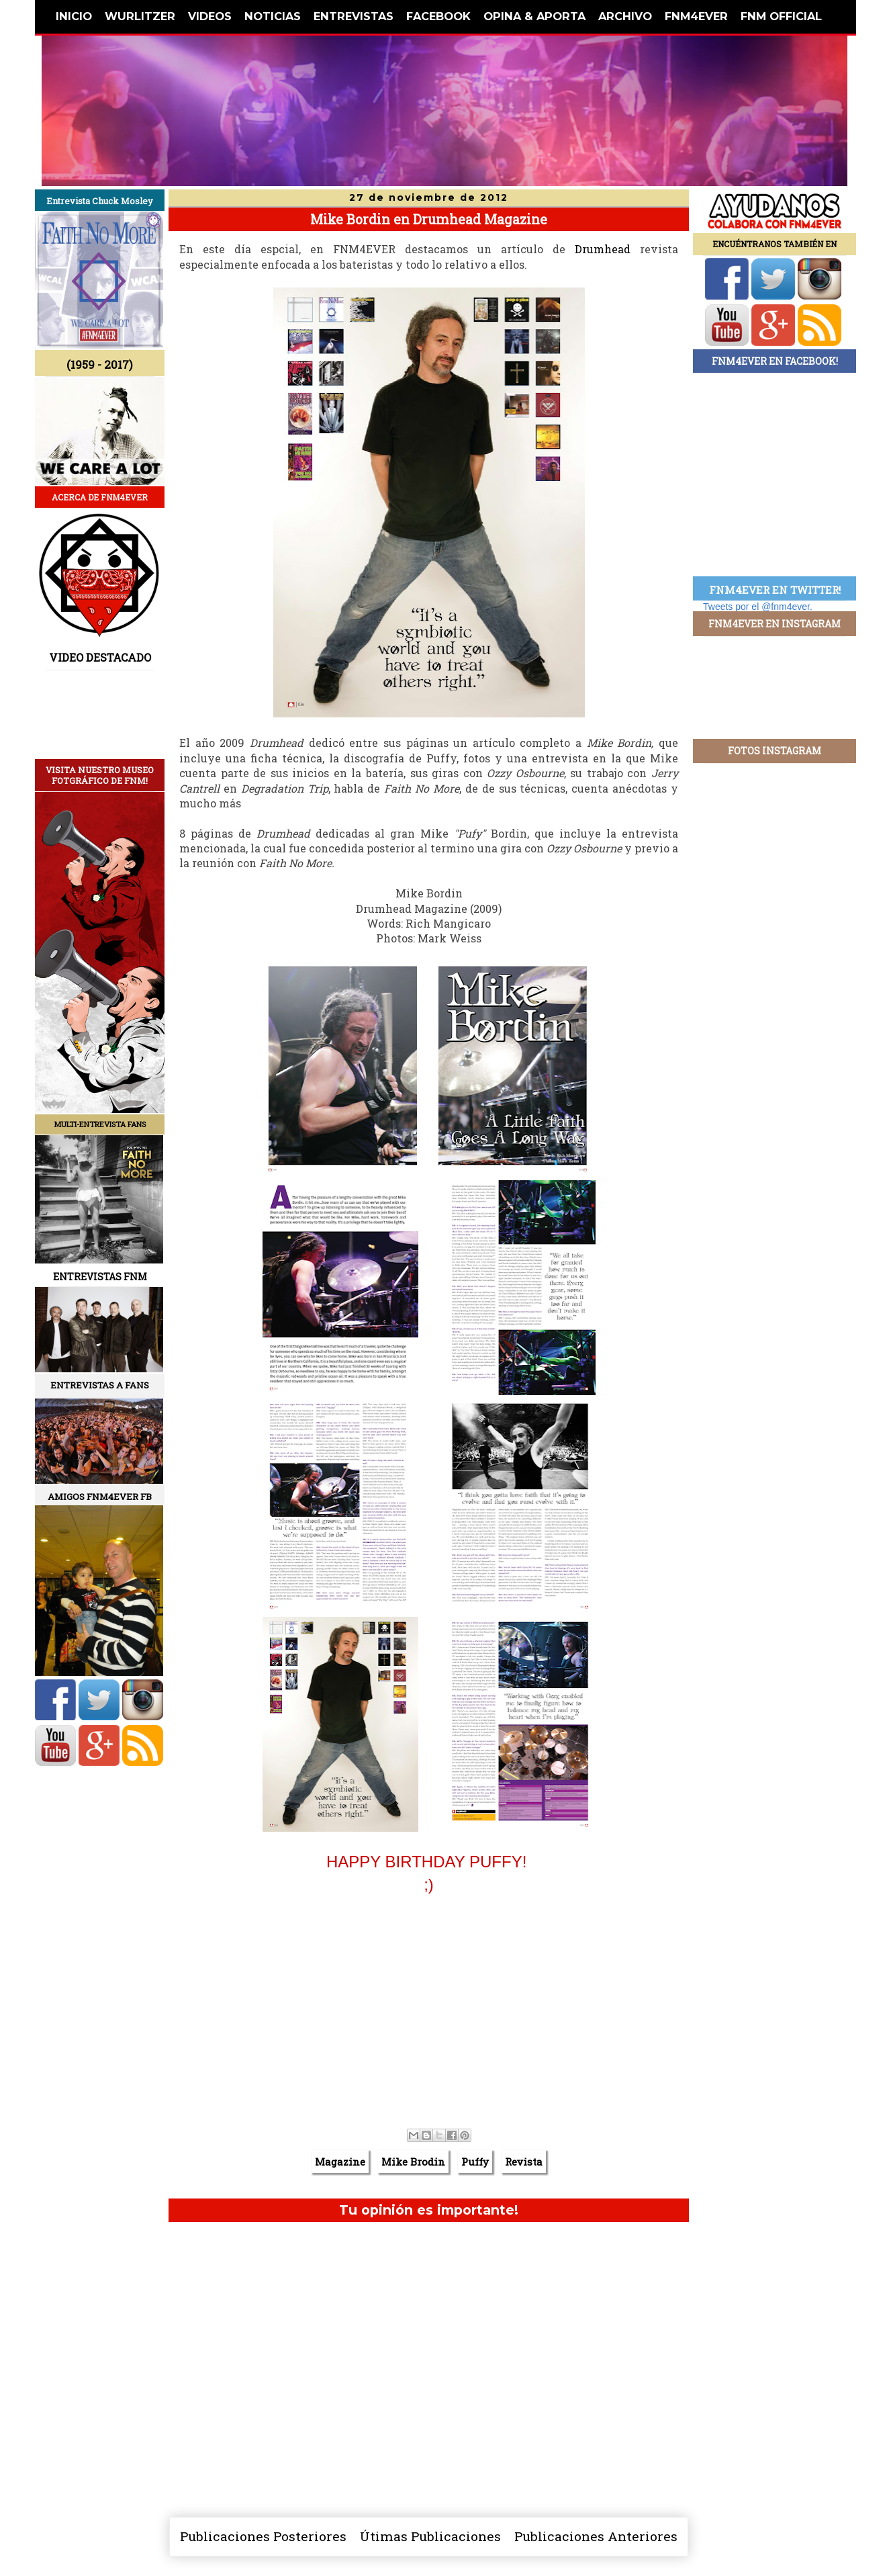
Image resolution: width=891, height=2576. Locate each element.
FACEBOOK (438, 16)
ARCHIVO (625, 16)
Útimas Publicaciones (430, 2536)
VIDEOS (210, 16)
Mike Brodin (413, 2161)
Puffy (475, 2161)
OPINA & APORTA (534, 16)
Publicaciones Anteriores (595, 2536)
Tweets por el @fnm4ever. (757, 606)
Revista (524, 2161)
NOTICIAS (272, 16)
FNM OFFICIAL (781, 16)
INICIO (74, 16)
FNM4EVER (696, 16)
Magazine (340, 2161)
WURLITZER (140, 16)
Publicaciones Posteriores (263, 2536)
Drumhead (602, 249)
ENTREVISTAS (353, 16)
